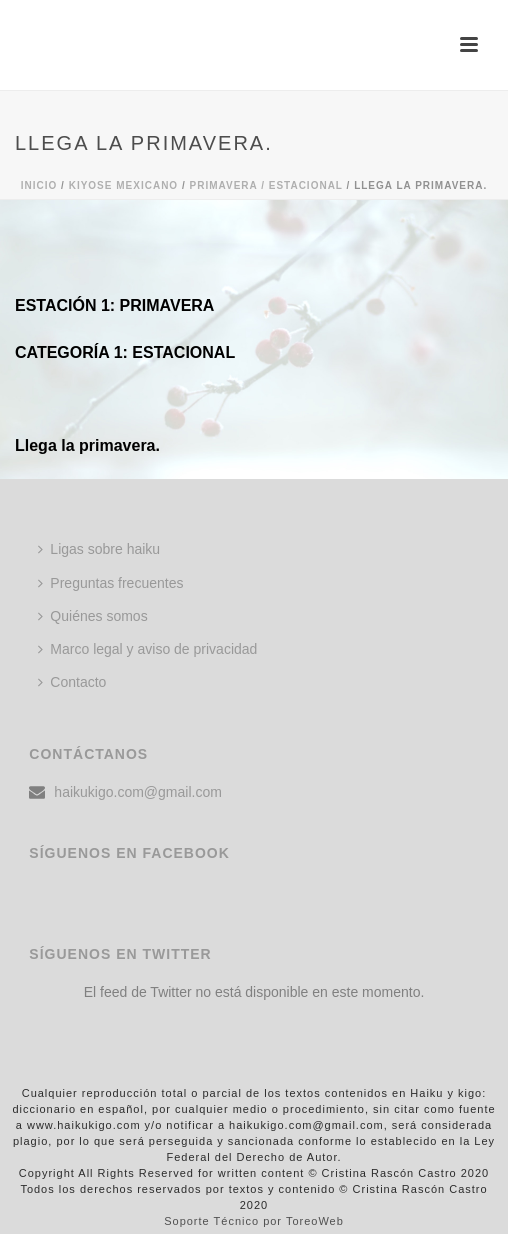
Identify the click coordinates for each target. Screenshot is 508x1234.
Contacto (72, 682)
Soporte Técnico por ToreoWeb (254, 1221)
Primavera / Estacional (265, 185)
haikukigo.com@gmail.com (138, 792)
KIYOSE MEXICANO (123, 185)
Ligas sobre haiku (99, 549)
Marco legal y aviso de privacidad (147, 649)
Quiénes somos (92, 616)
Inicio (39, 185)
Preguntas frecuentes (110, 583)
